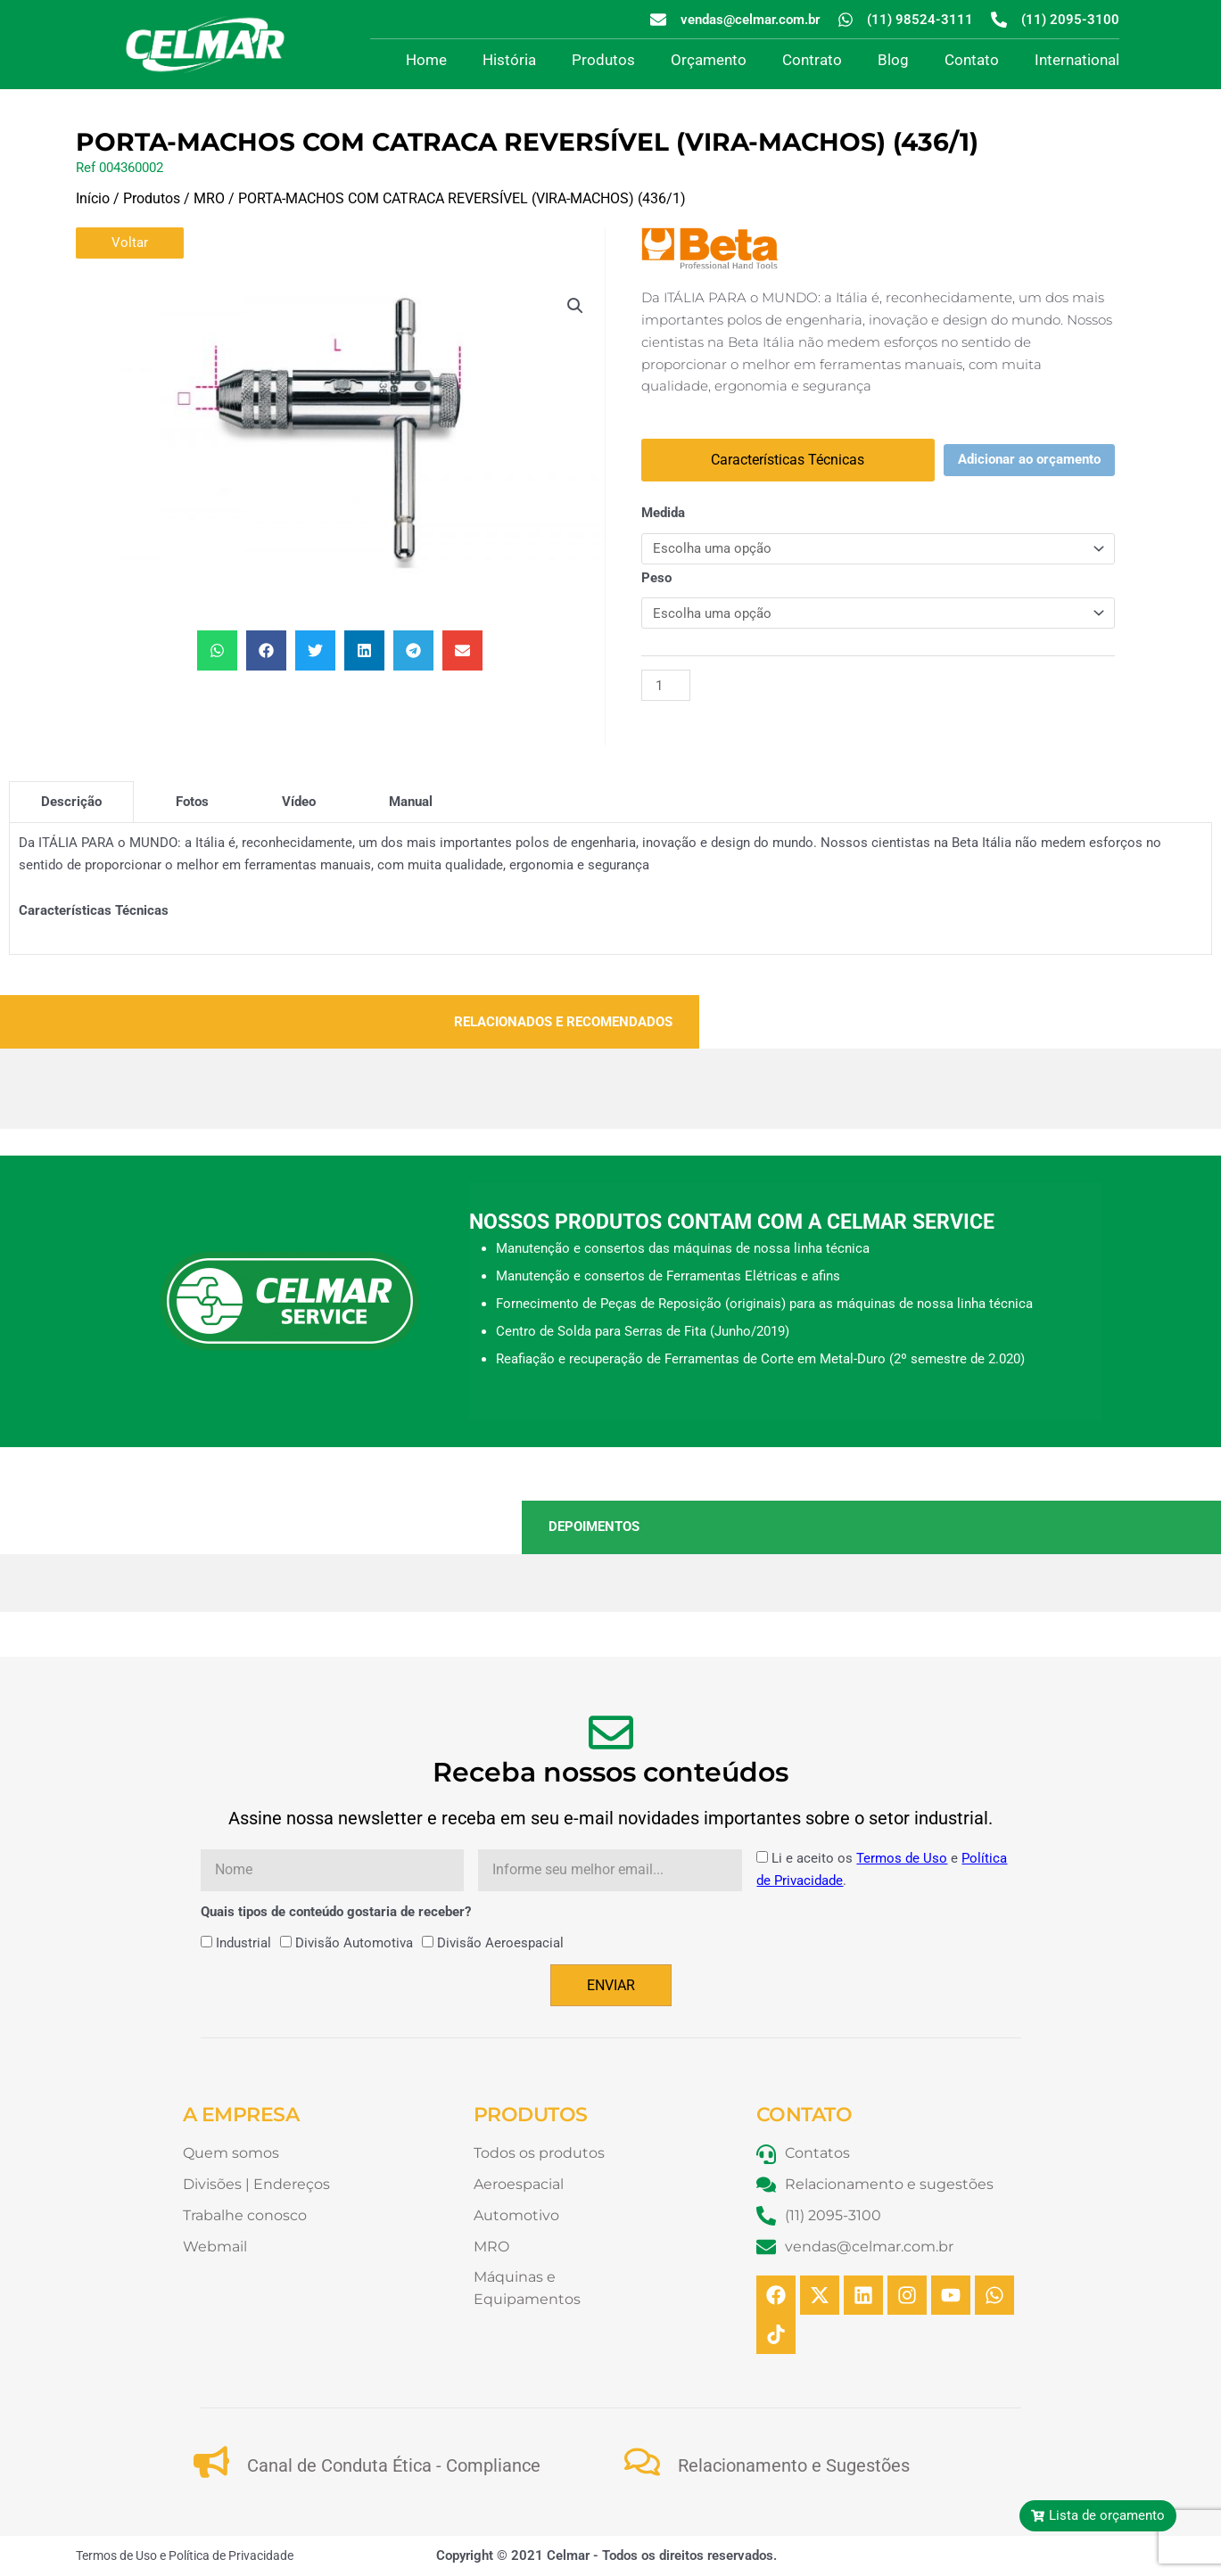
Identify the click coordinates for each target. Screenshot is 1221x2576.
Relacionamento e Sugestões (794, 2465)
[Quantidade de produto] (665, 685)
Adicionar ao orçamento (1029, 459)
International (1077, 60)
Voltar (129, 243)
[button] (575, 306)
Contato (972, 60)
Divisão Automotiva (354, 1943)
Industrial (243, 1943)
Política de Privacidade (231, 2555)
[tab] (71, 801)
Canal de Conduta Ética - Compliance (393, 2465)
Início (93, 198)
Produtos (603, 60)
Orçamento (709, 60)
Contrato (812, 60)
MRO (209, 198)
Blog (893, 60)
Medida (663, 513)
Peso (656, 578)
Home (426, 60)
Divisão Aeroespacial (500, 1943)
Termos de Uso (901, 1858)
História (509, 60)
